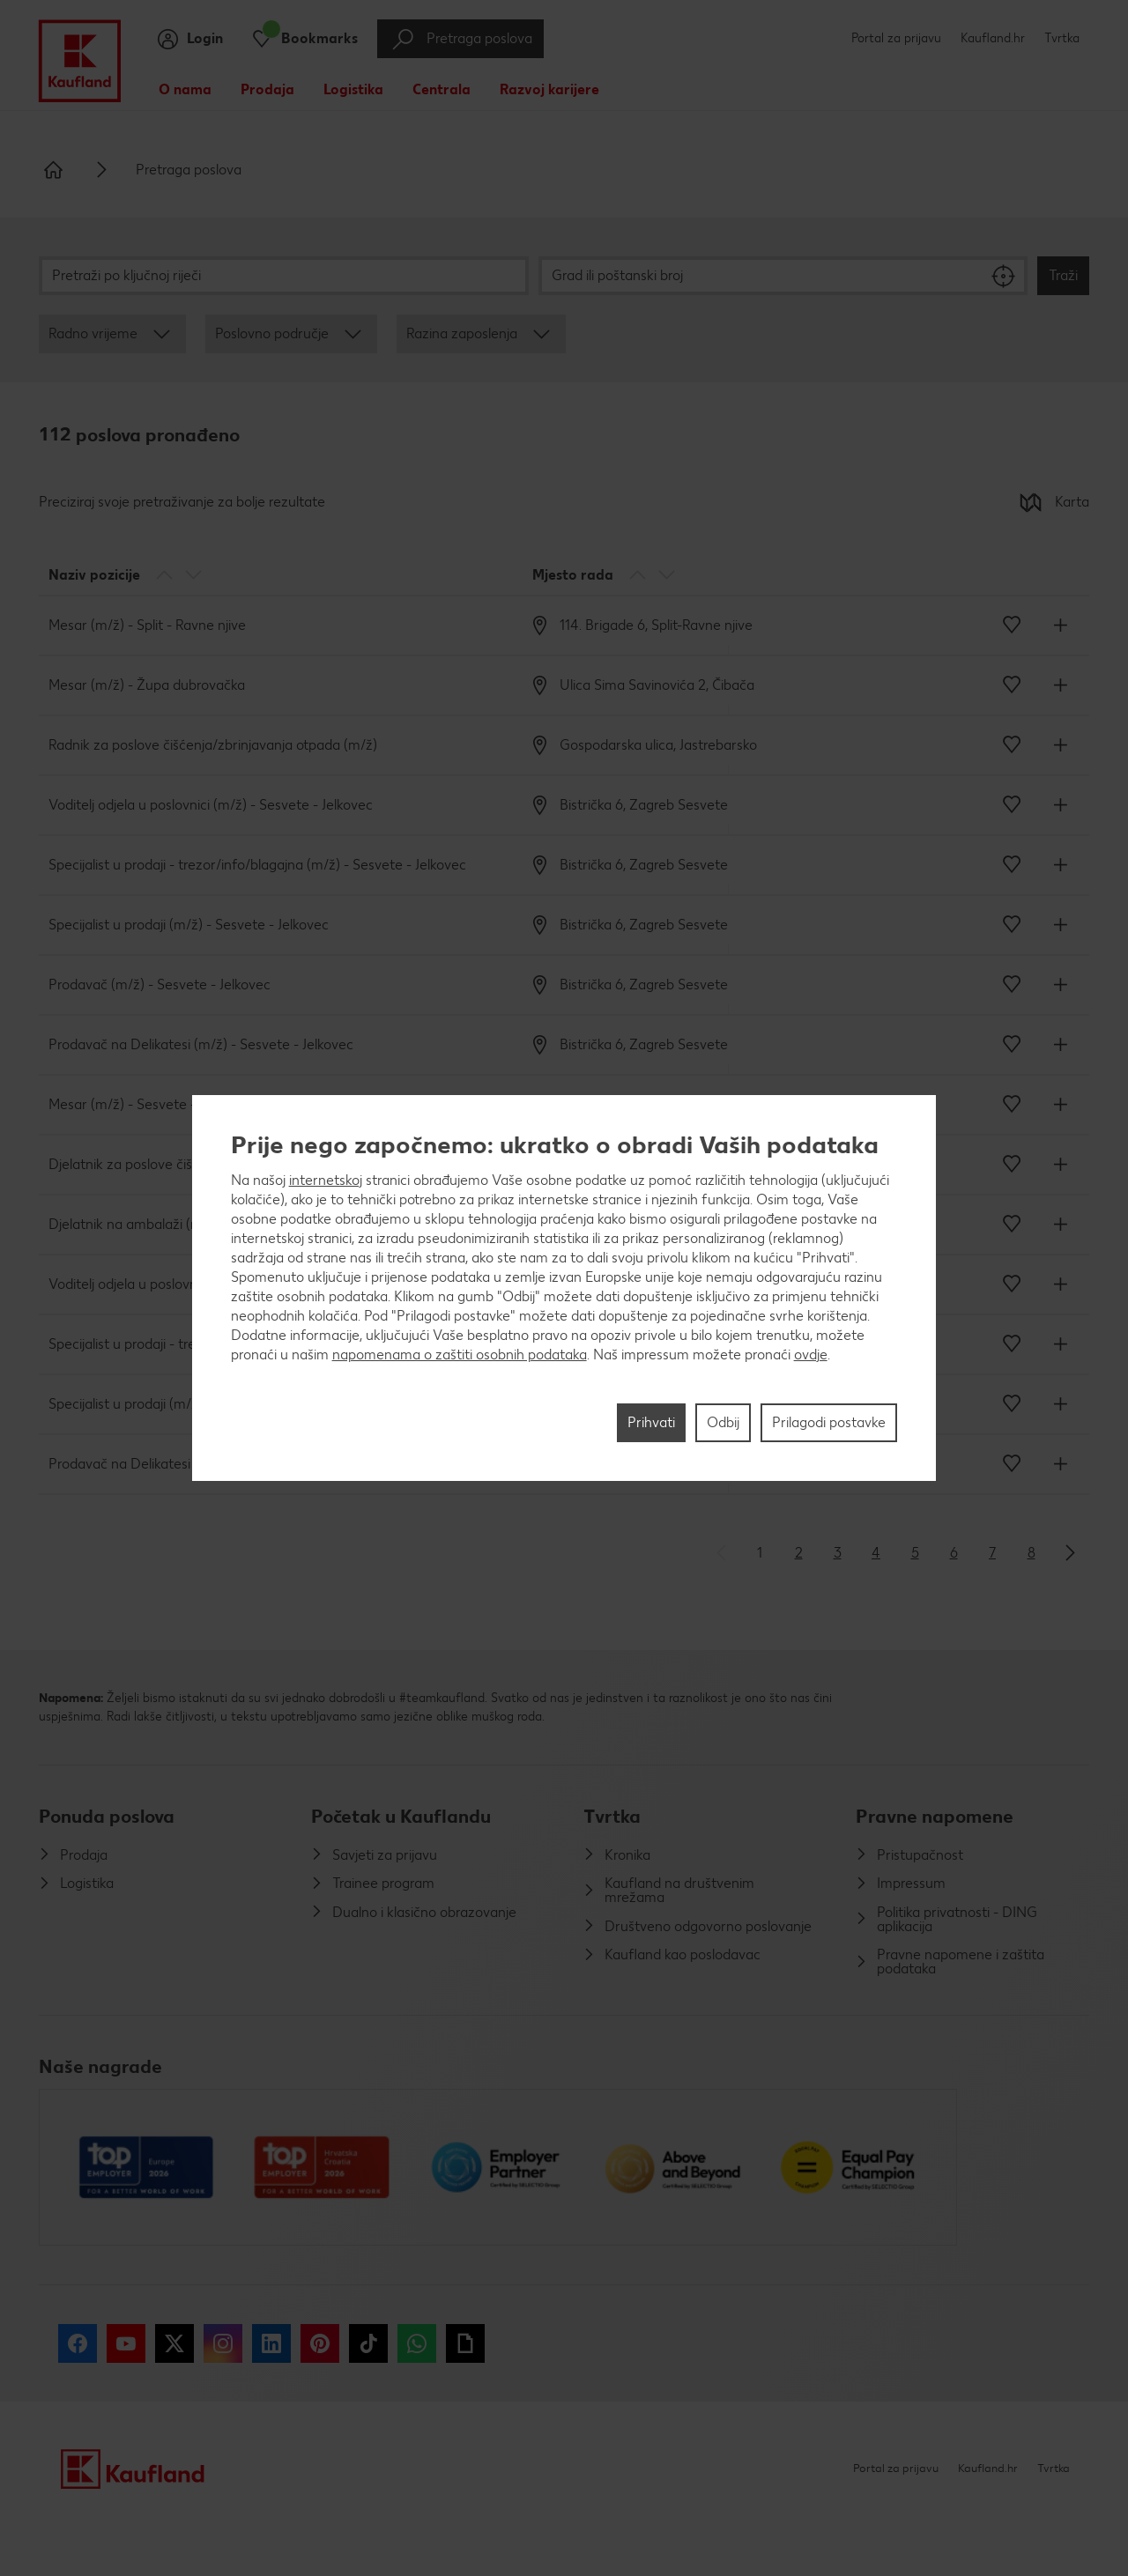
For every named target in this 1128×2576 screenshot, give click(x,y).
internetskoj (325, 1180)
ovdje (810, 1354)
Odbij (723, 1422)
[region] (564, 1288)
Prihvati (651, 1422)
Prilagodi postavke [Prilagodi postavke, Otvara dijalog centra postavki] (829, 1422)
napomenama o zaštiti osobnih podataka (459, 1354)
